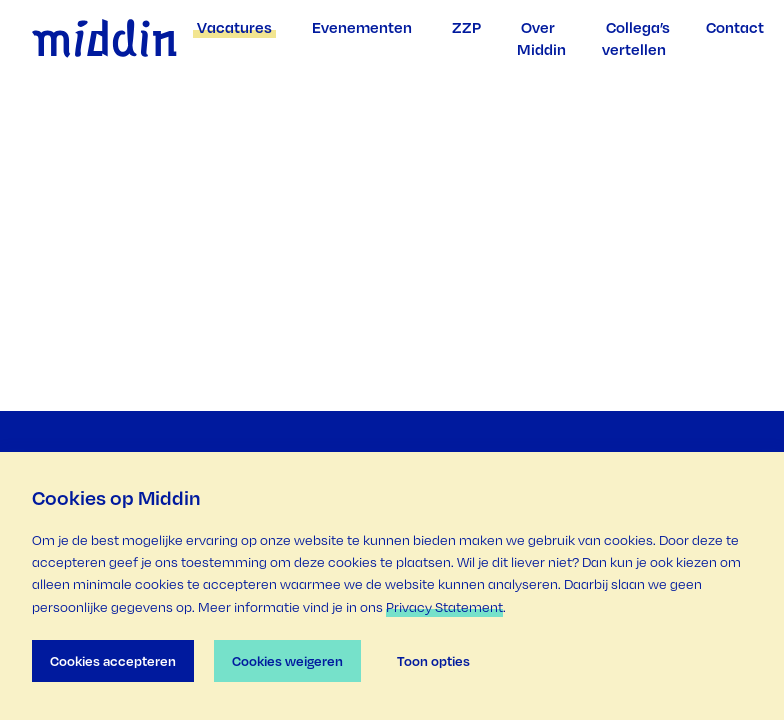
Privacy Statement (444, 607)
